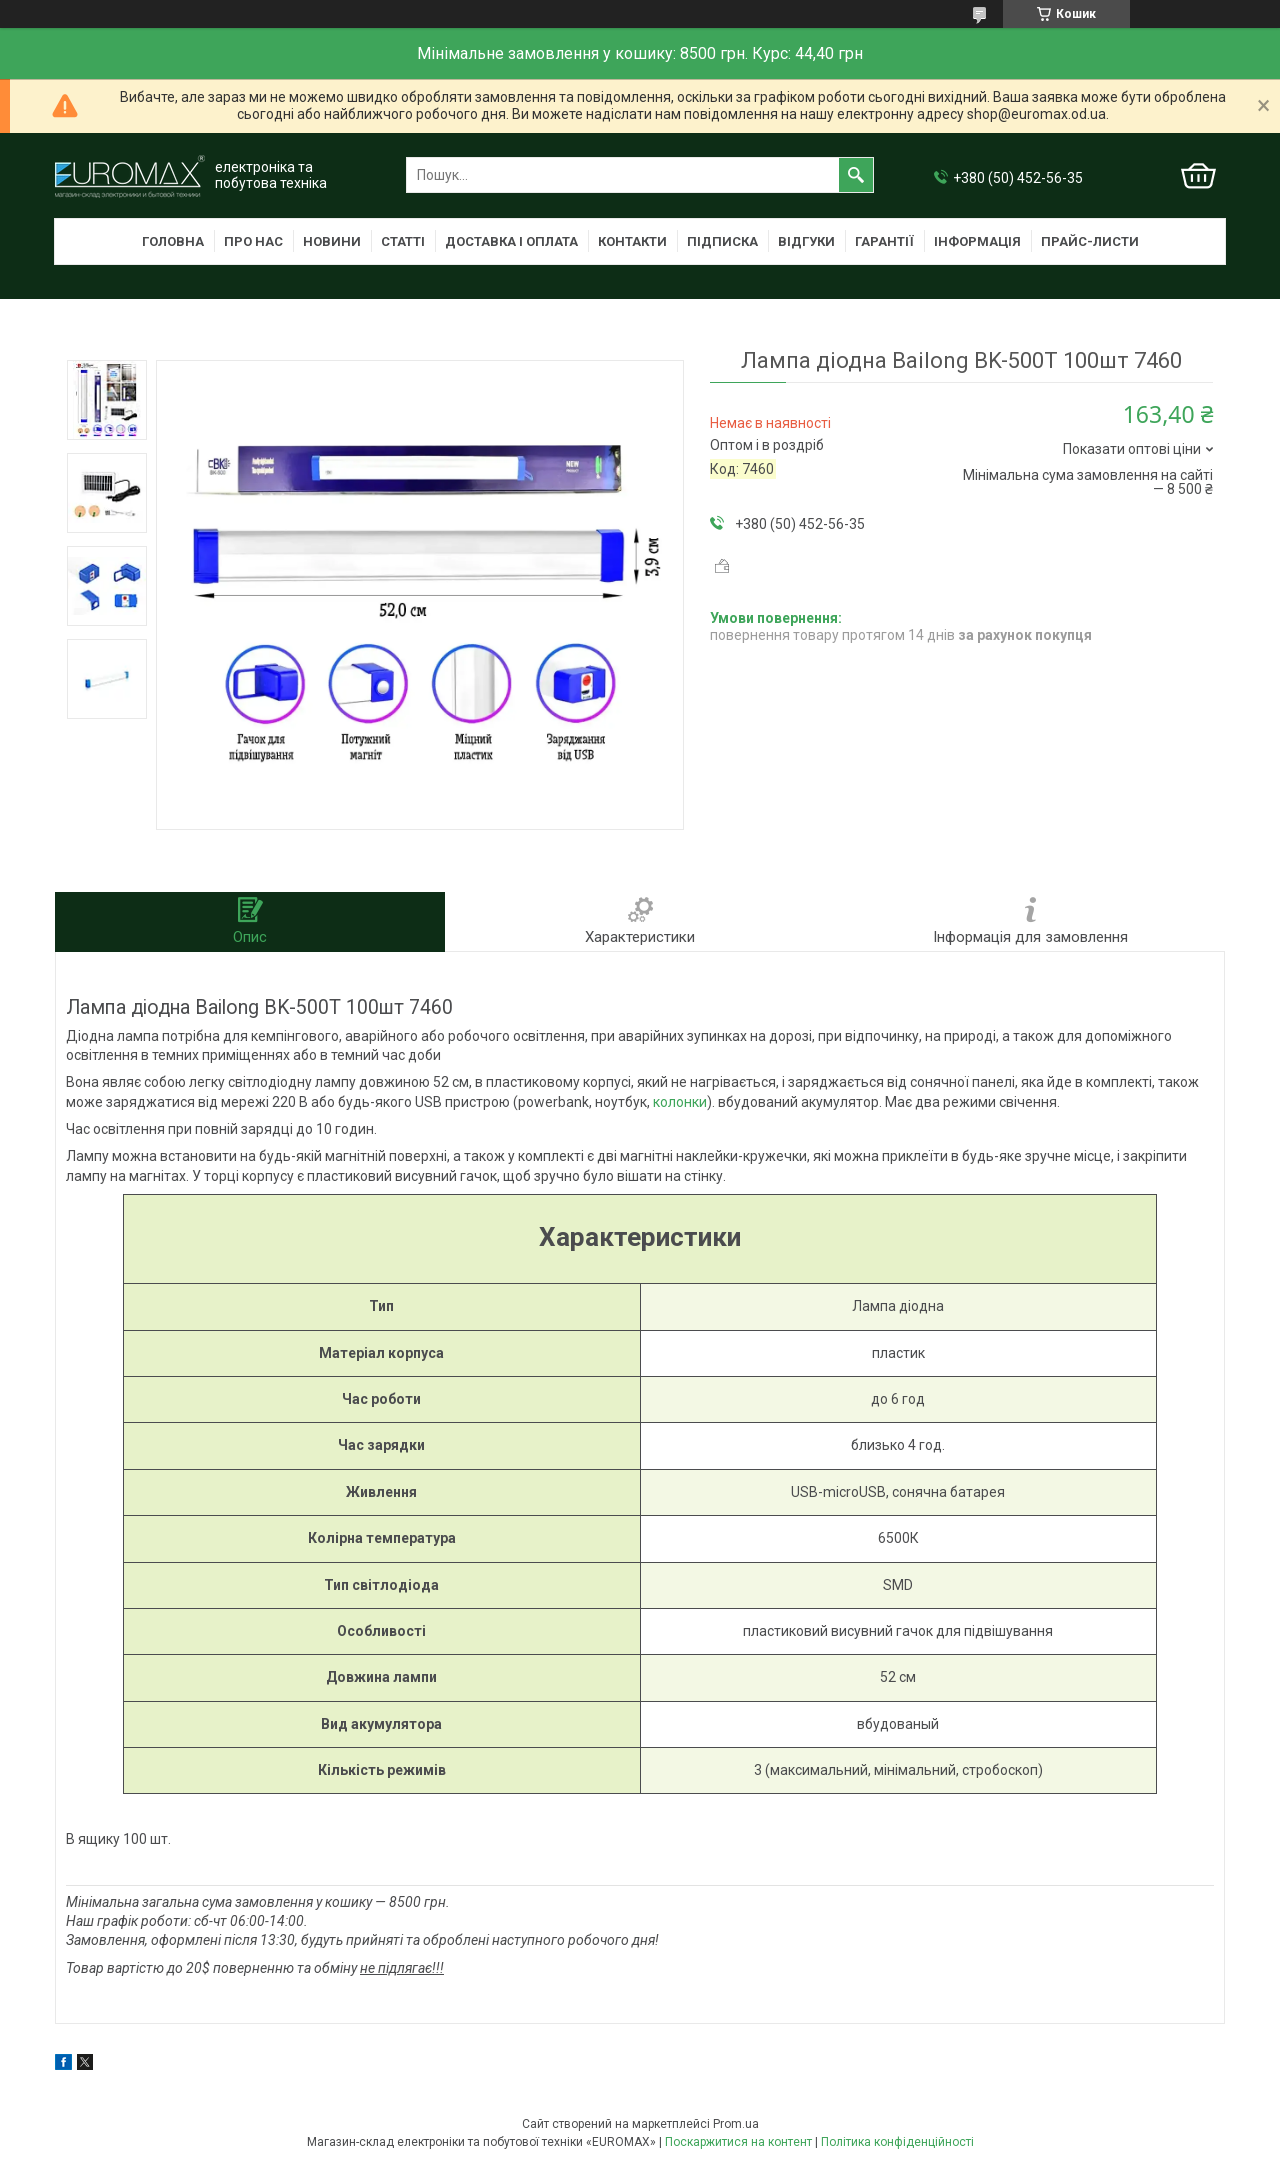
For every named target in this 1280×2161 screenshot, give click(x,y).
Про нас (253, 241)
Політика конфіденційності (897, 2142)
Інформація (977, 241)
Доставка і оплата (511, 241)
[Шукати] (856, 175)
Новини (332, 241)
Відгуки (806, 241)
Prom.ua (736, 2124)
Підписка (722, 241)
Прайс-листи (1090, 241)
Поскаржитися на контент (738, 2142)
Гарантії (884, 241)
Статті (403, 241)
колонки (680, 1102)
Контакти (632, 241)
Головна (173, 241)
